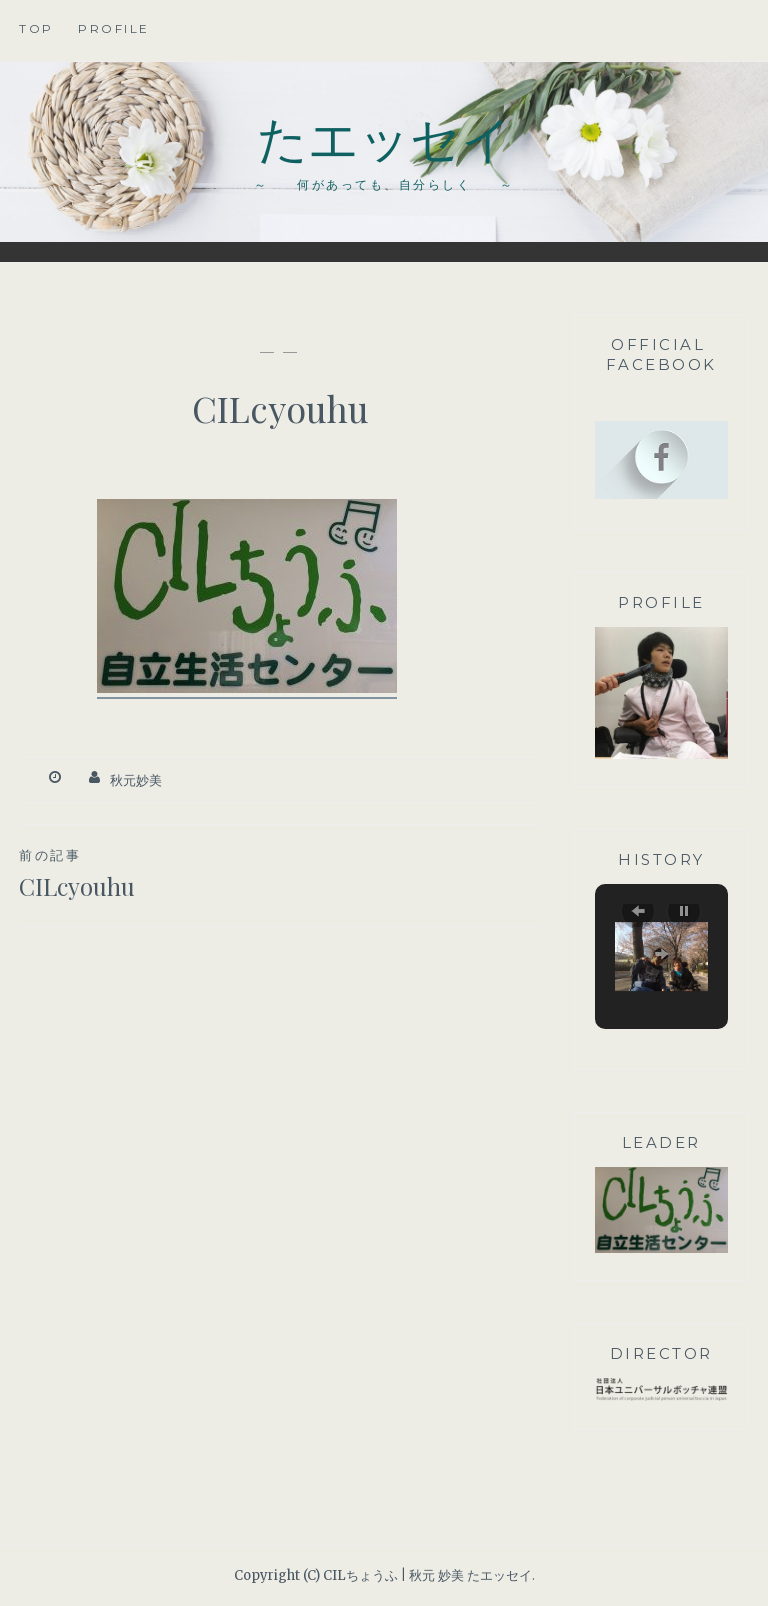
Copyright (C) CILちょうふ (316, 1575)
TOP (36, 28)
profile (114, 28)
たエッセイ (384, 136)
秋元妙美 (136, 780)
